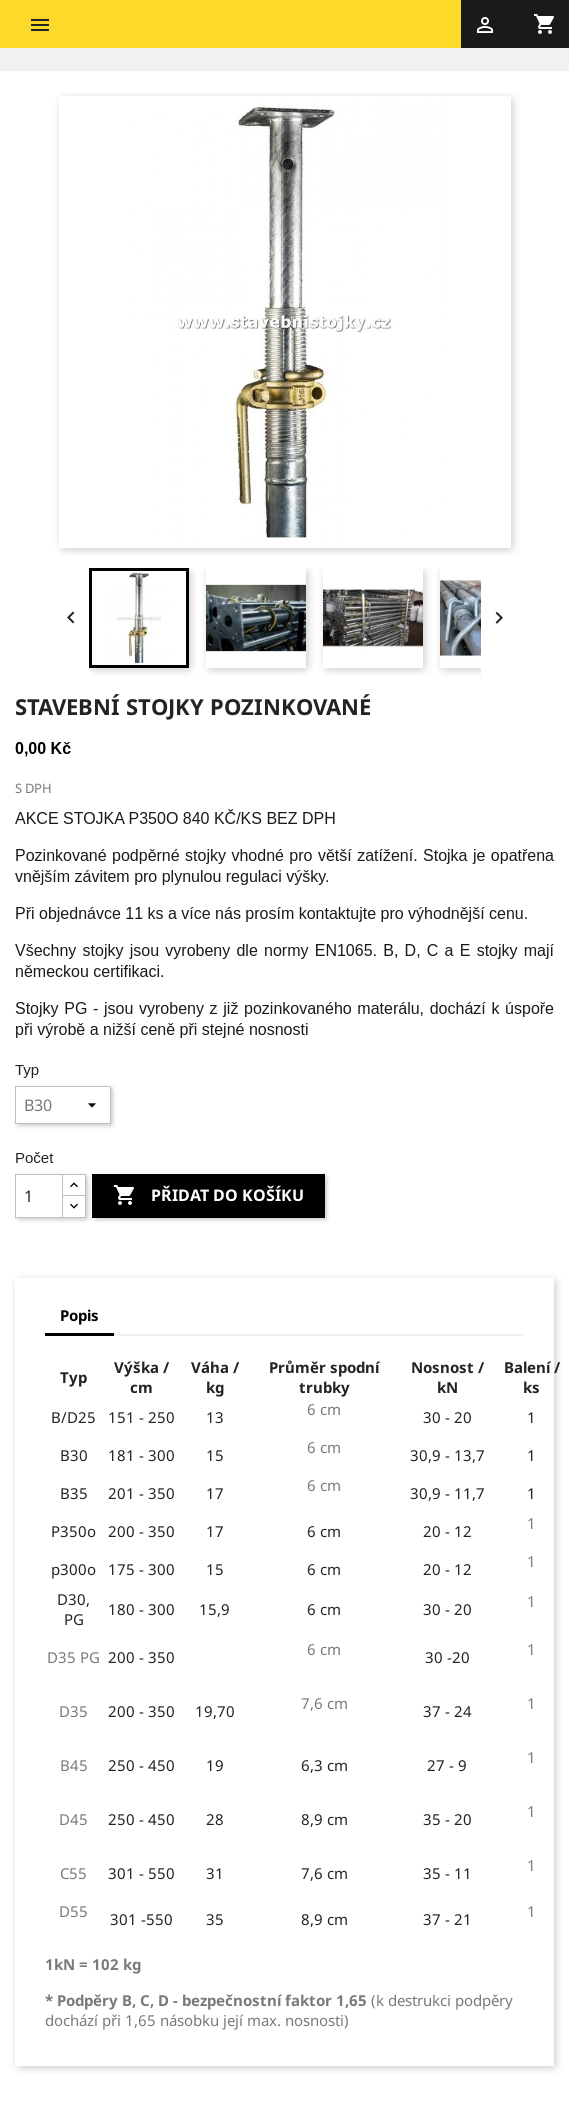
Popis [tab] (79, 1315)
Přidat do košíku (208, 1196)
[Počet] (39, 1196)
